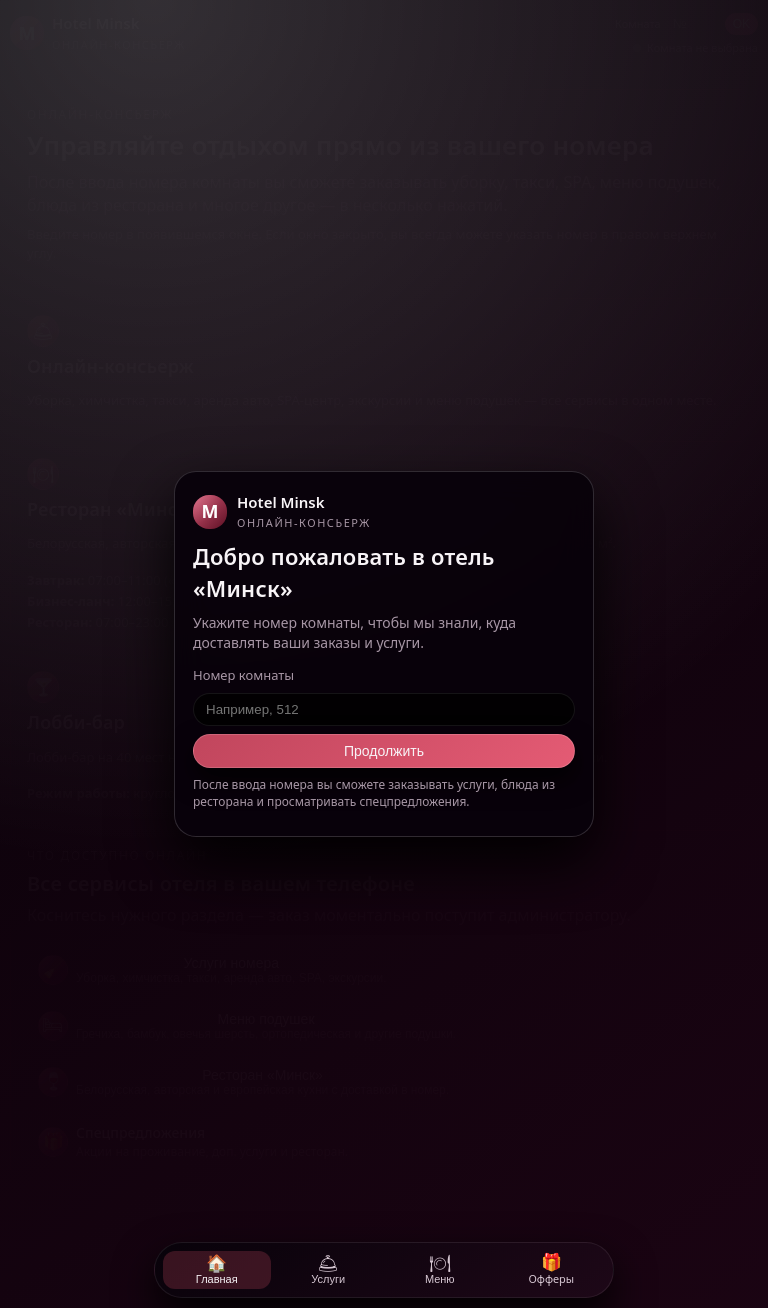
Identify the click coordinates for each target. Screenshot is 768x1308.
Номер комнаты (243, 675)
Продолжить (384, 751)
